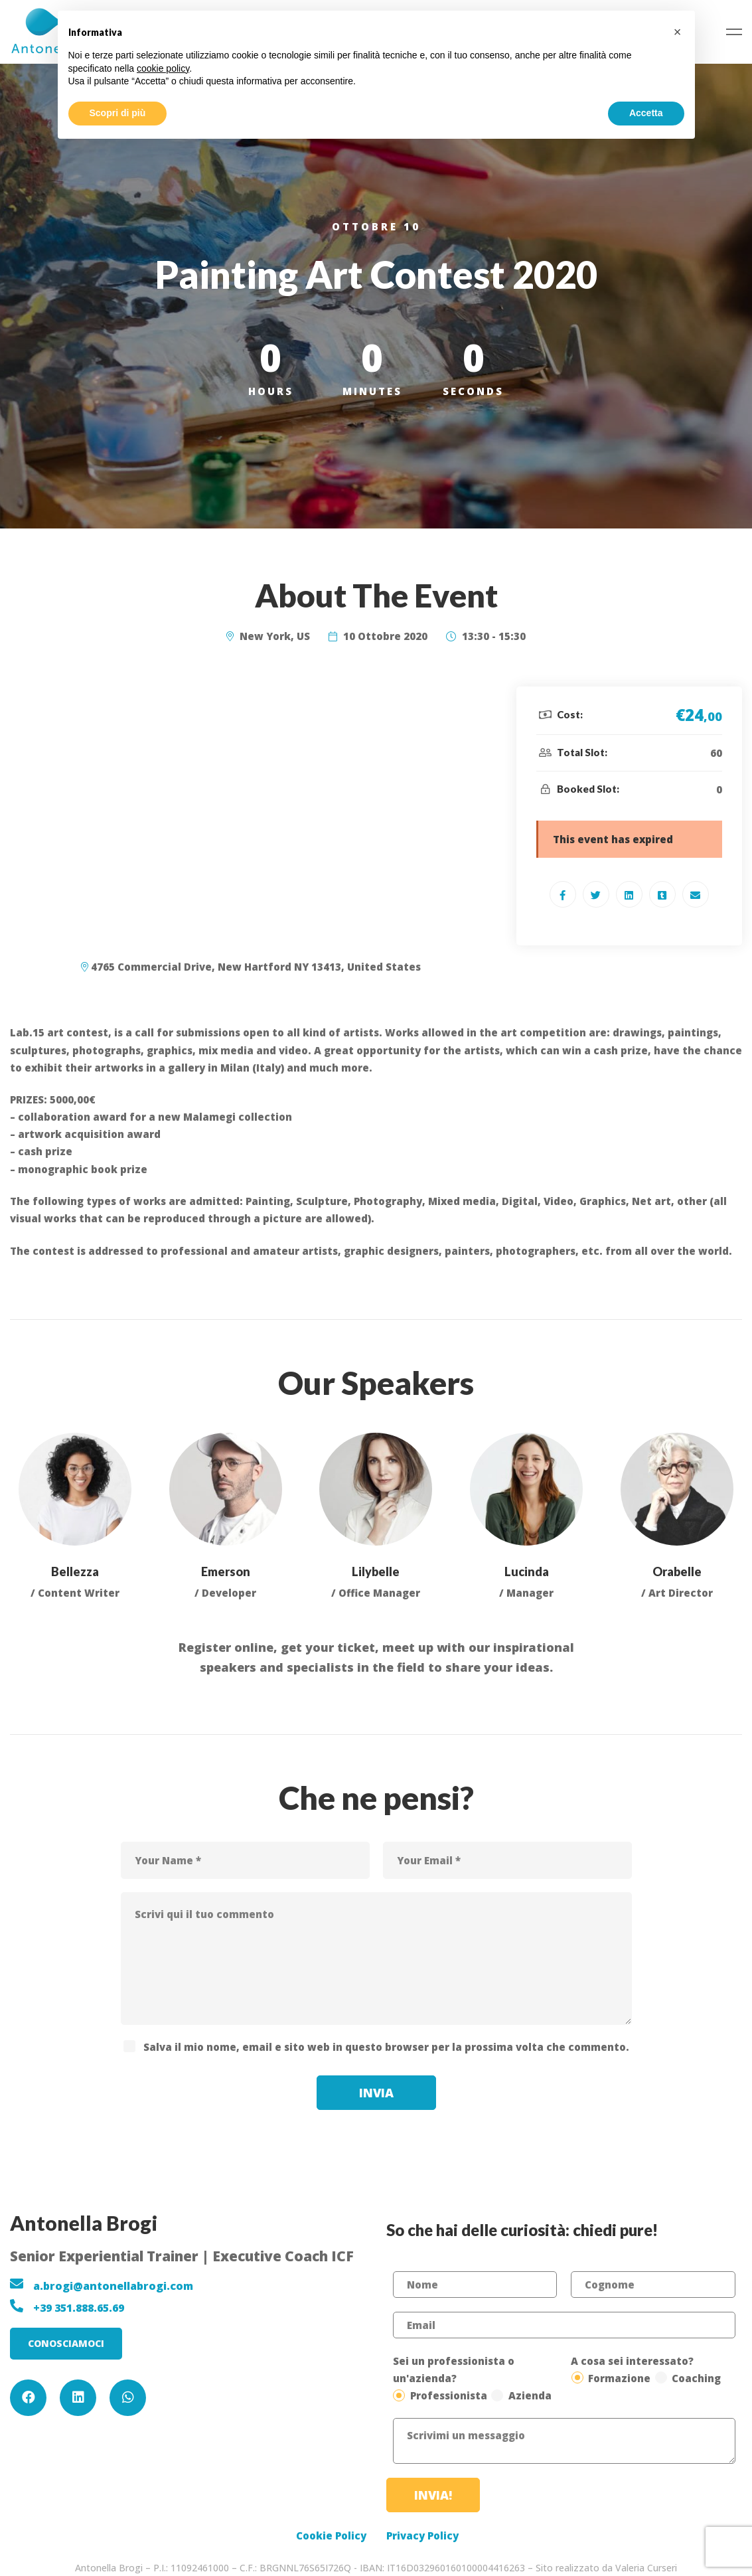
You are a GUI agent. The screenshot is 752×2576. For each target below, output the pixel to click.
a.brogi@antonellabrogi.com (113, 2286)
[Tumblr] (662, 894)
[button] (66, 2344)
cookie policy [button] (163, 68)
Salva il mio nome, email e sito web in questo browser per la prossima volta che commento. (386, 2046)
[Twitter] (596, 894)
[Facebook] (563, 894)
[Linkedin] (629, 894)
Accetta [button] (646, 113)
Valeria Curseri (646, 2567)
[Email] (695, 894)
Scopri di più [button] (118, 113)
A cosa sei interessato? (632, 2361)
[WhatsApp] (128, 2397)
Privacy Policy (422, 2535)
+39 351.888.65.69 (78, 2307)
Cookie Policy (331, 2535)
